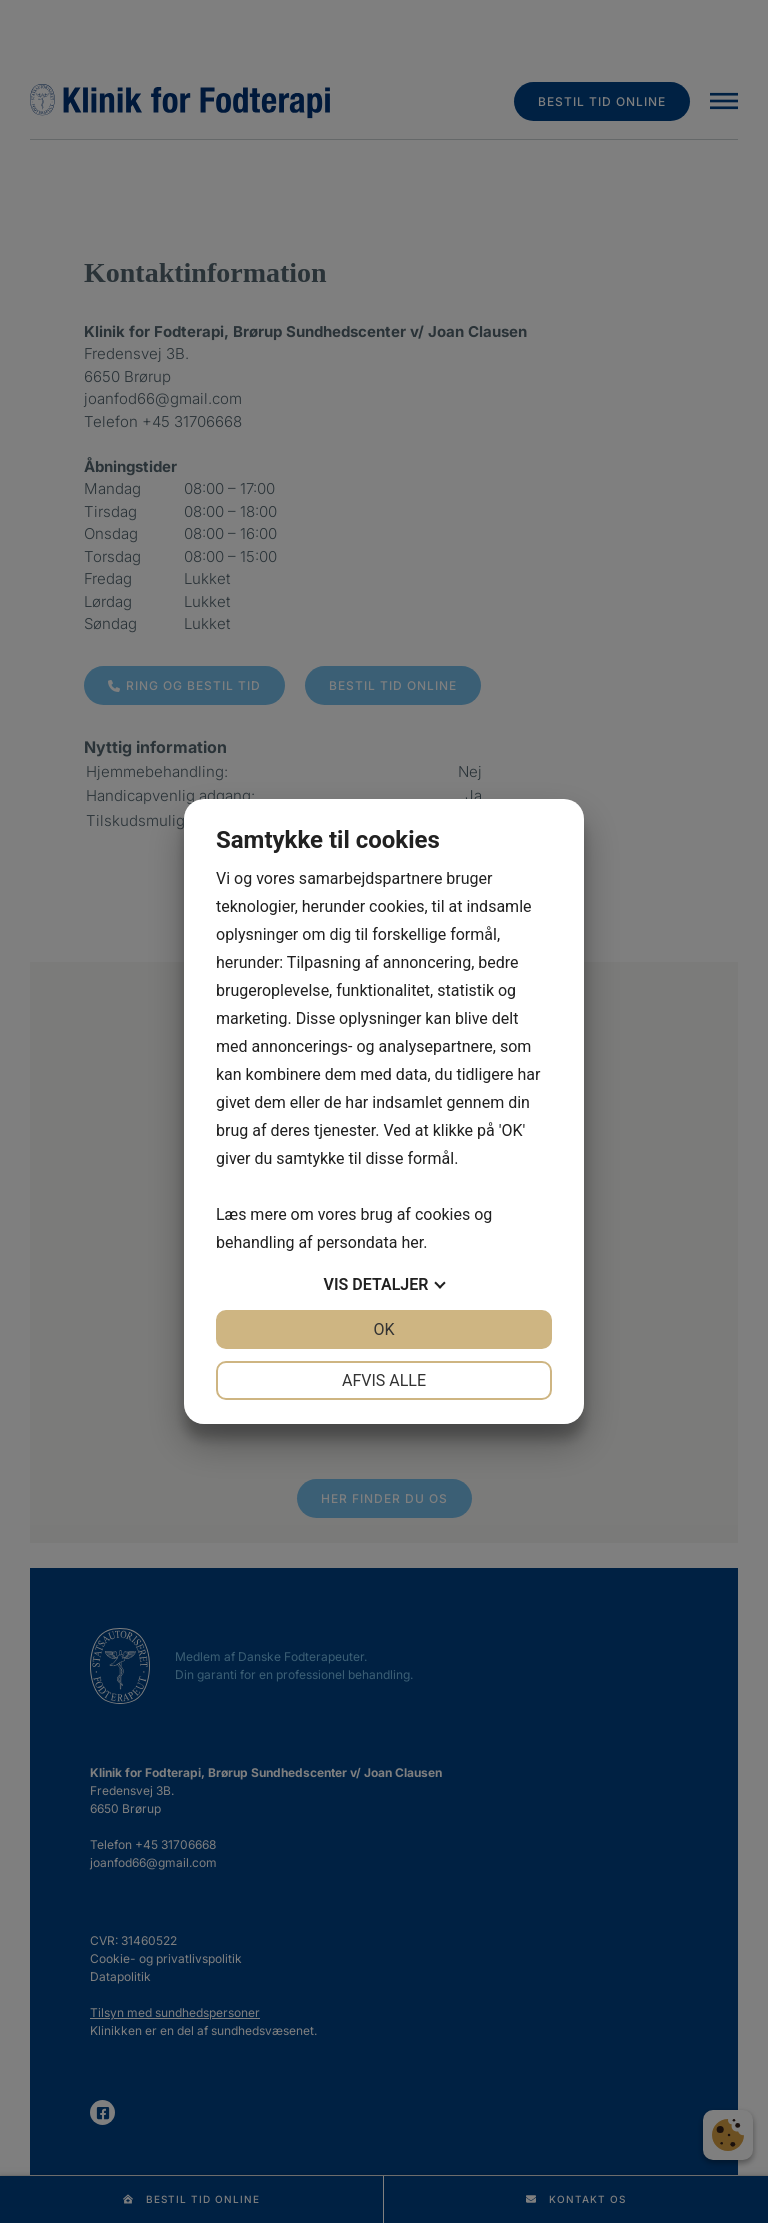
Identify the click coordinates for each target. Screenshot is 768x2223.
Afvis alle (384, 1380)
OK (383, 1329)
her (412, 1242)
